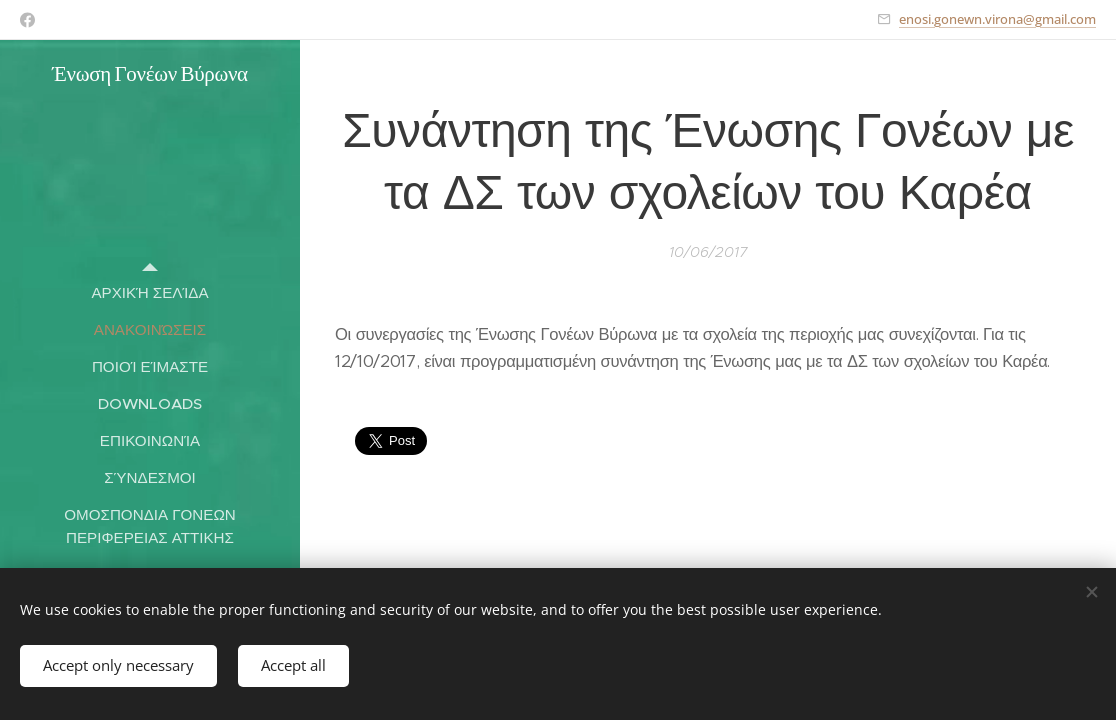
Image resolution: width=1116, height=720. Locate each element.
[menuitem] (150, 292)
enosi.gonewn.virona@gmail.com (997, 19)
